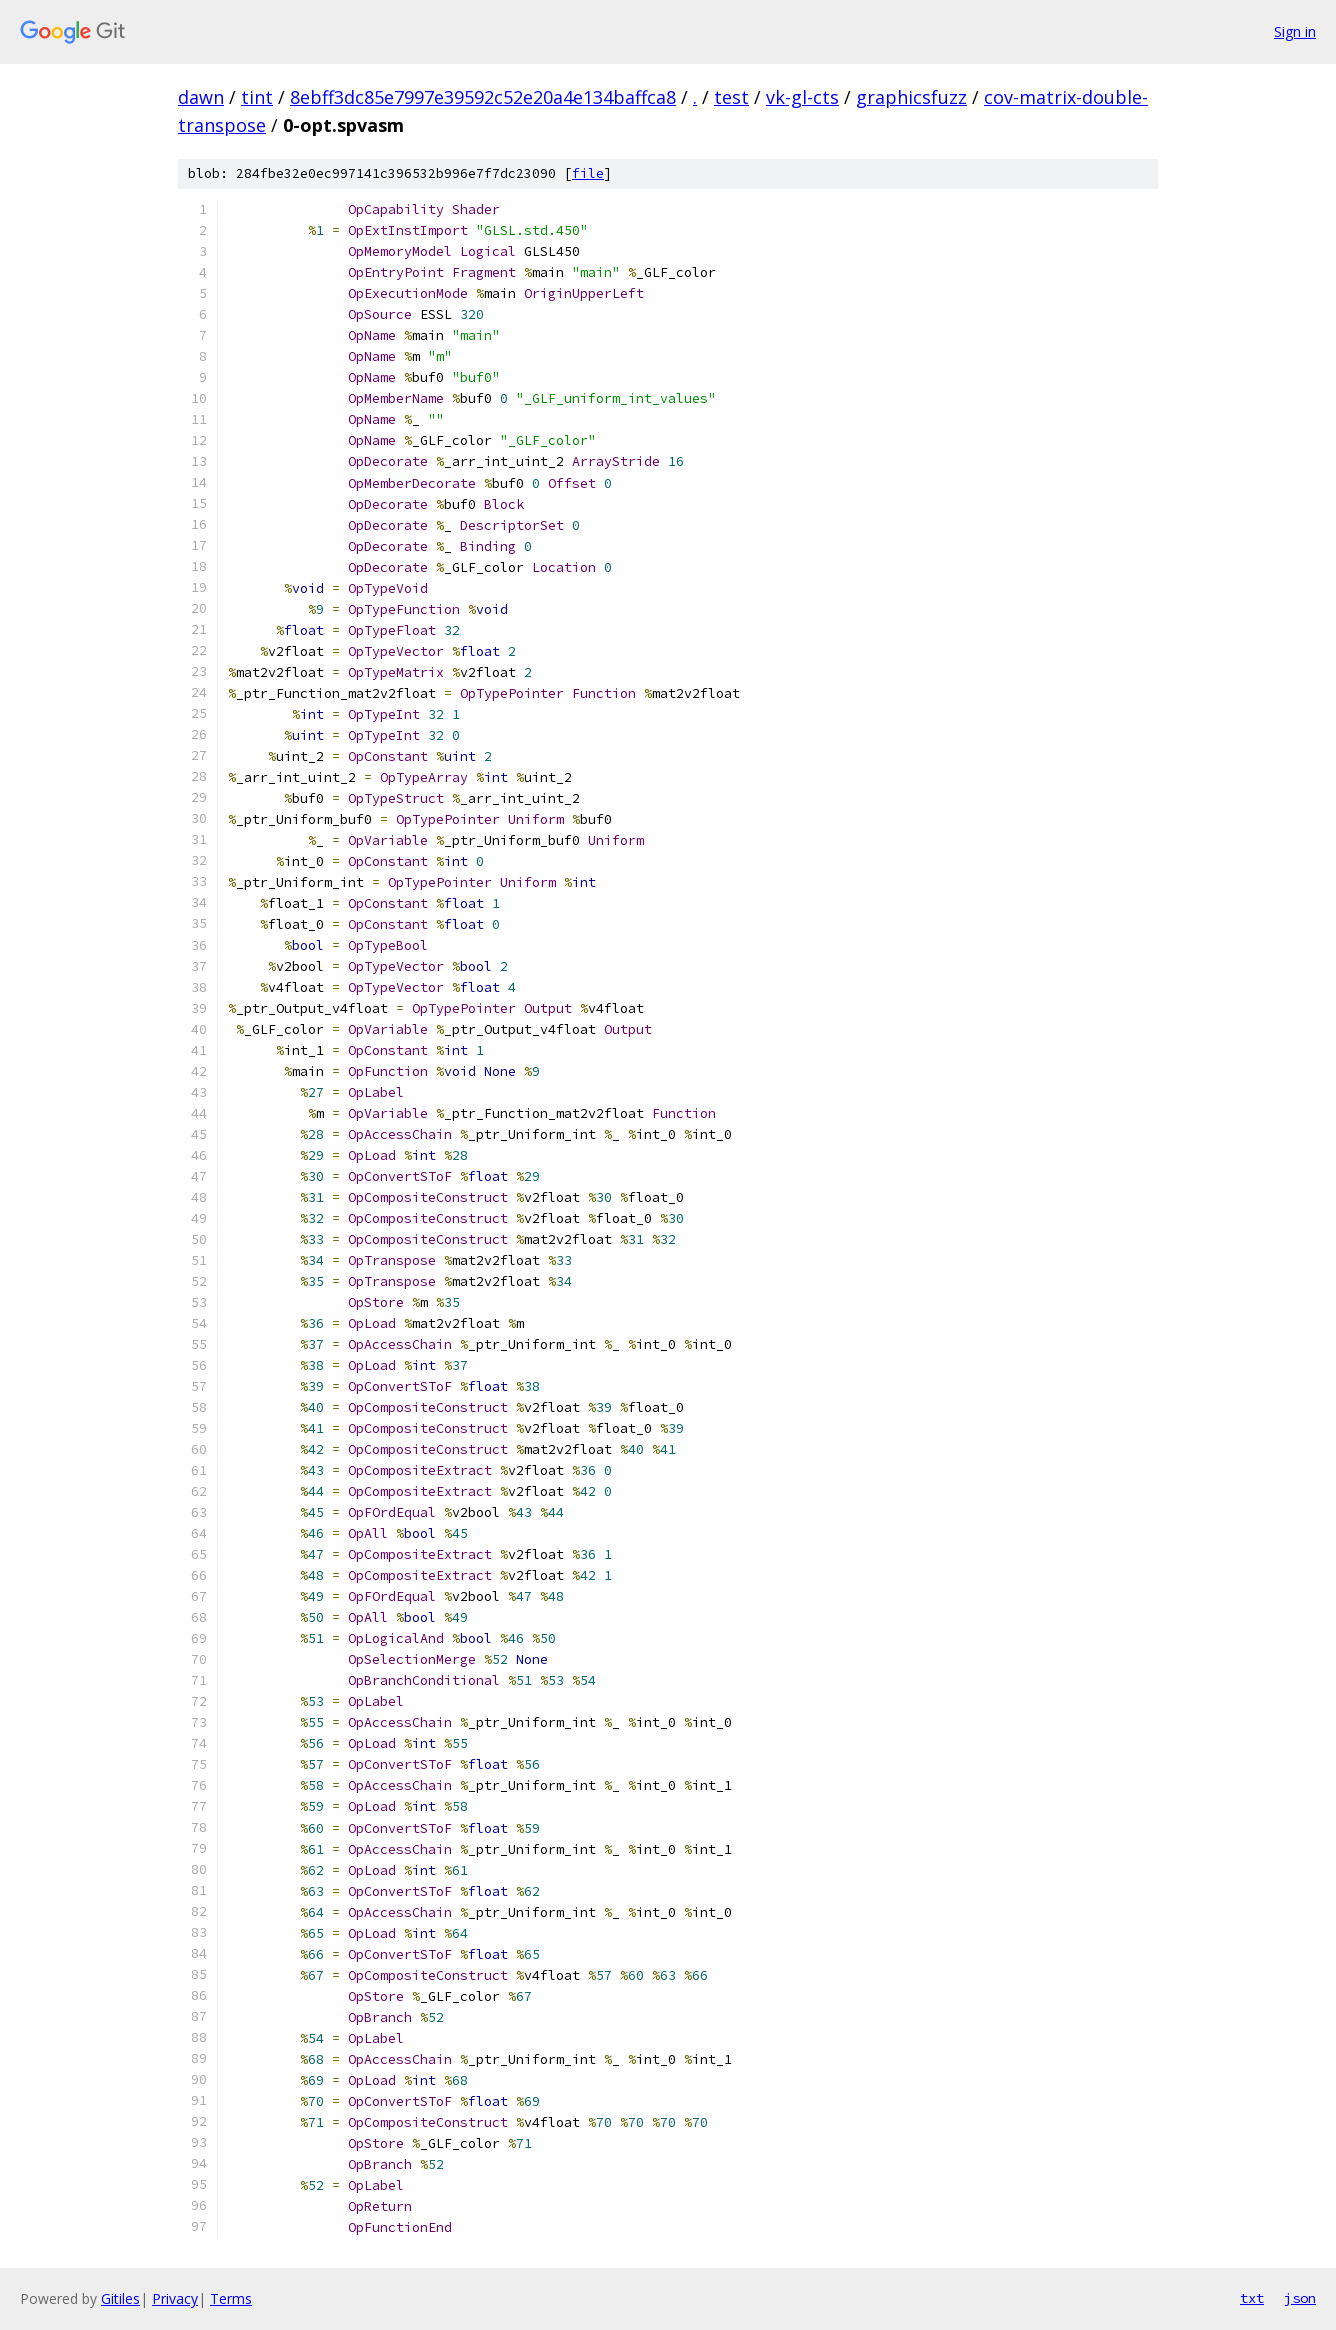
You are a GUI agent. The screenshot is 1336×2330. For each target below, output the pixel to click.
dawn (201, 97)
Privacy (175, 2298)
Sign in (1295, 31)
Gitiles (120, 2298)
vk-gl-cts (802, 97)
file (588, 173)
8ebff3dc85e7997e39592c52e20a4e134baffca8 (483, 97)
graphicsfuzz (911, 97)
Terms (231, 2298)
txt (1252, 2298)
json (1300, 2298)
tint (257, 97)
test (731, 97)
